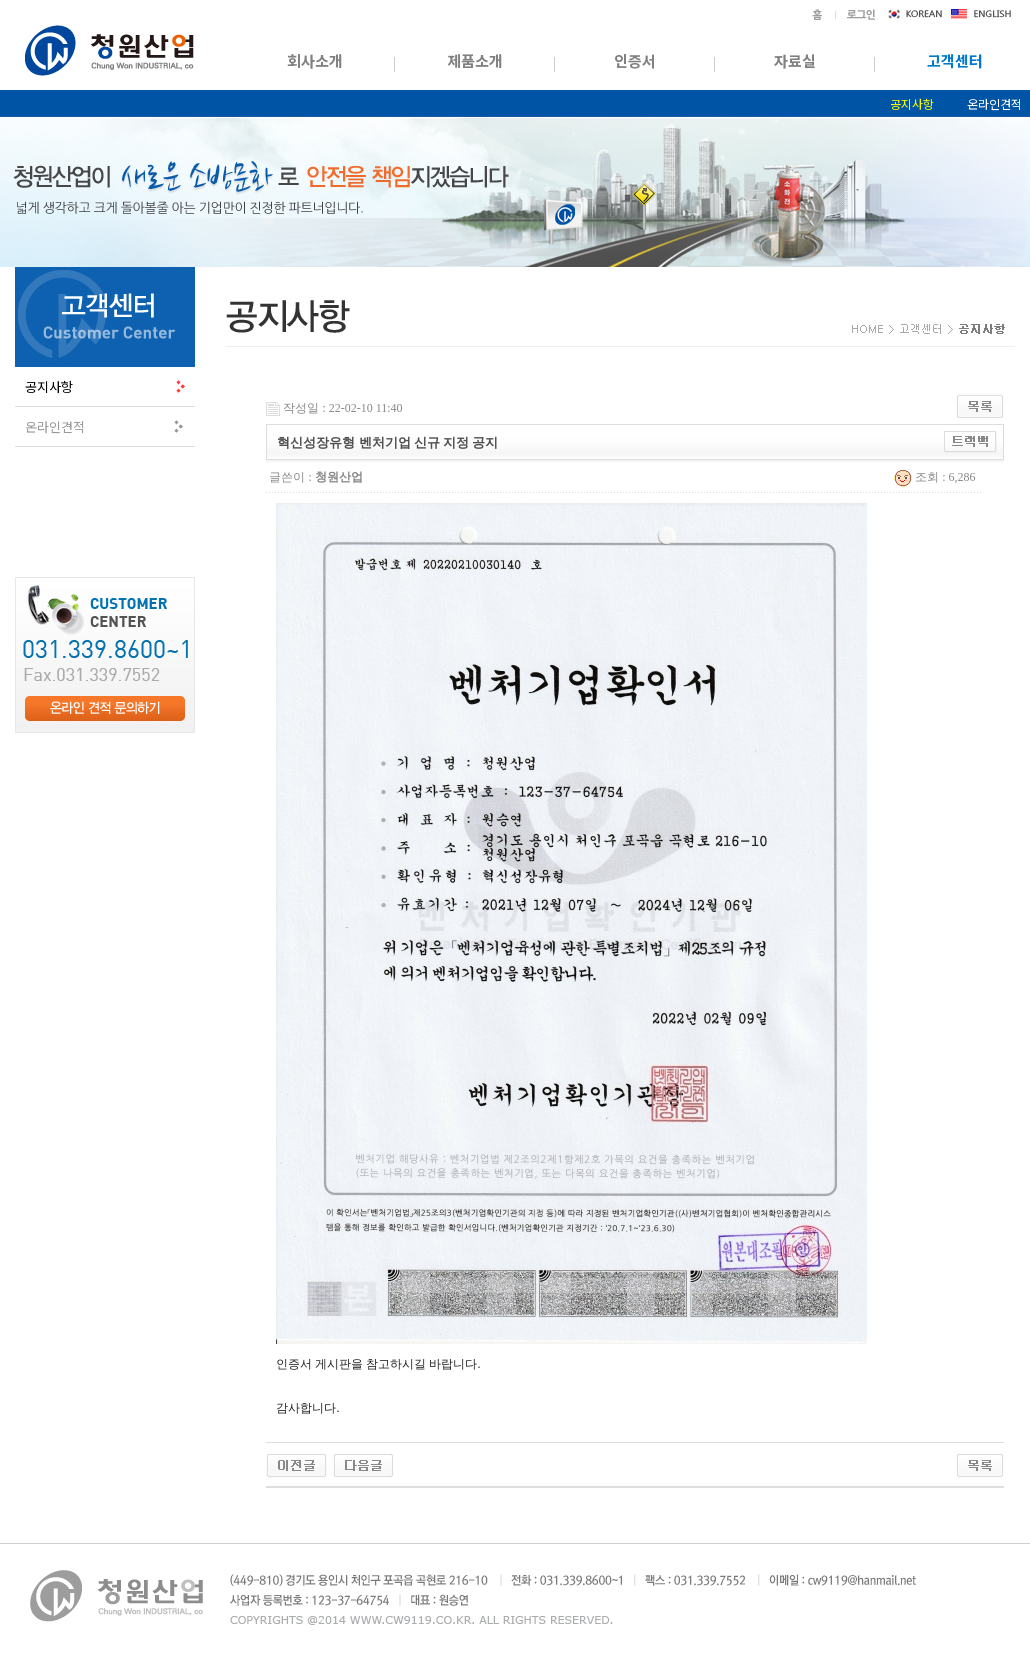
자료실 (795, 60)
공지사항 (912, 103)
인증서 (635, 60)
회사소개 (315, 60)
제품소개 (475, 60)
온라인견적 (55, 426)
